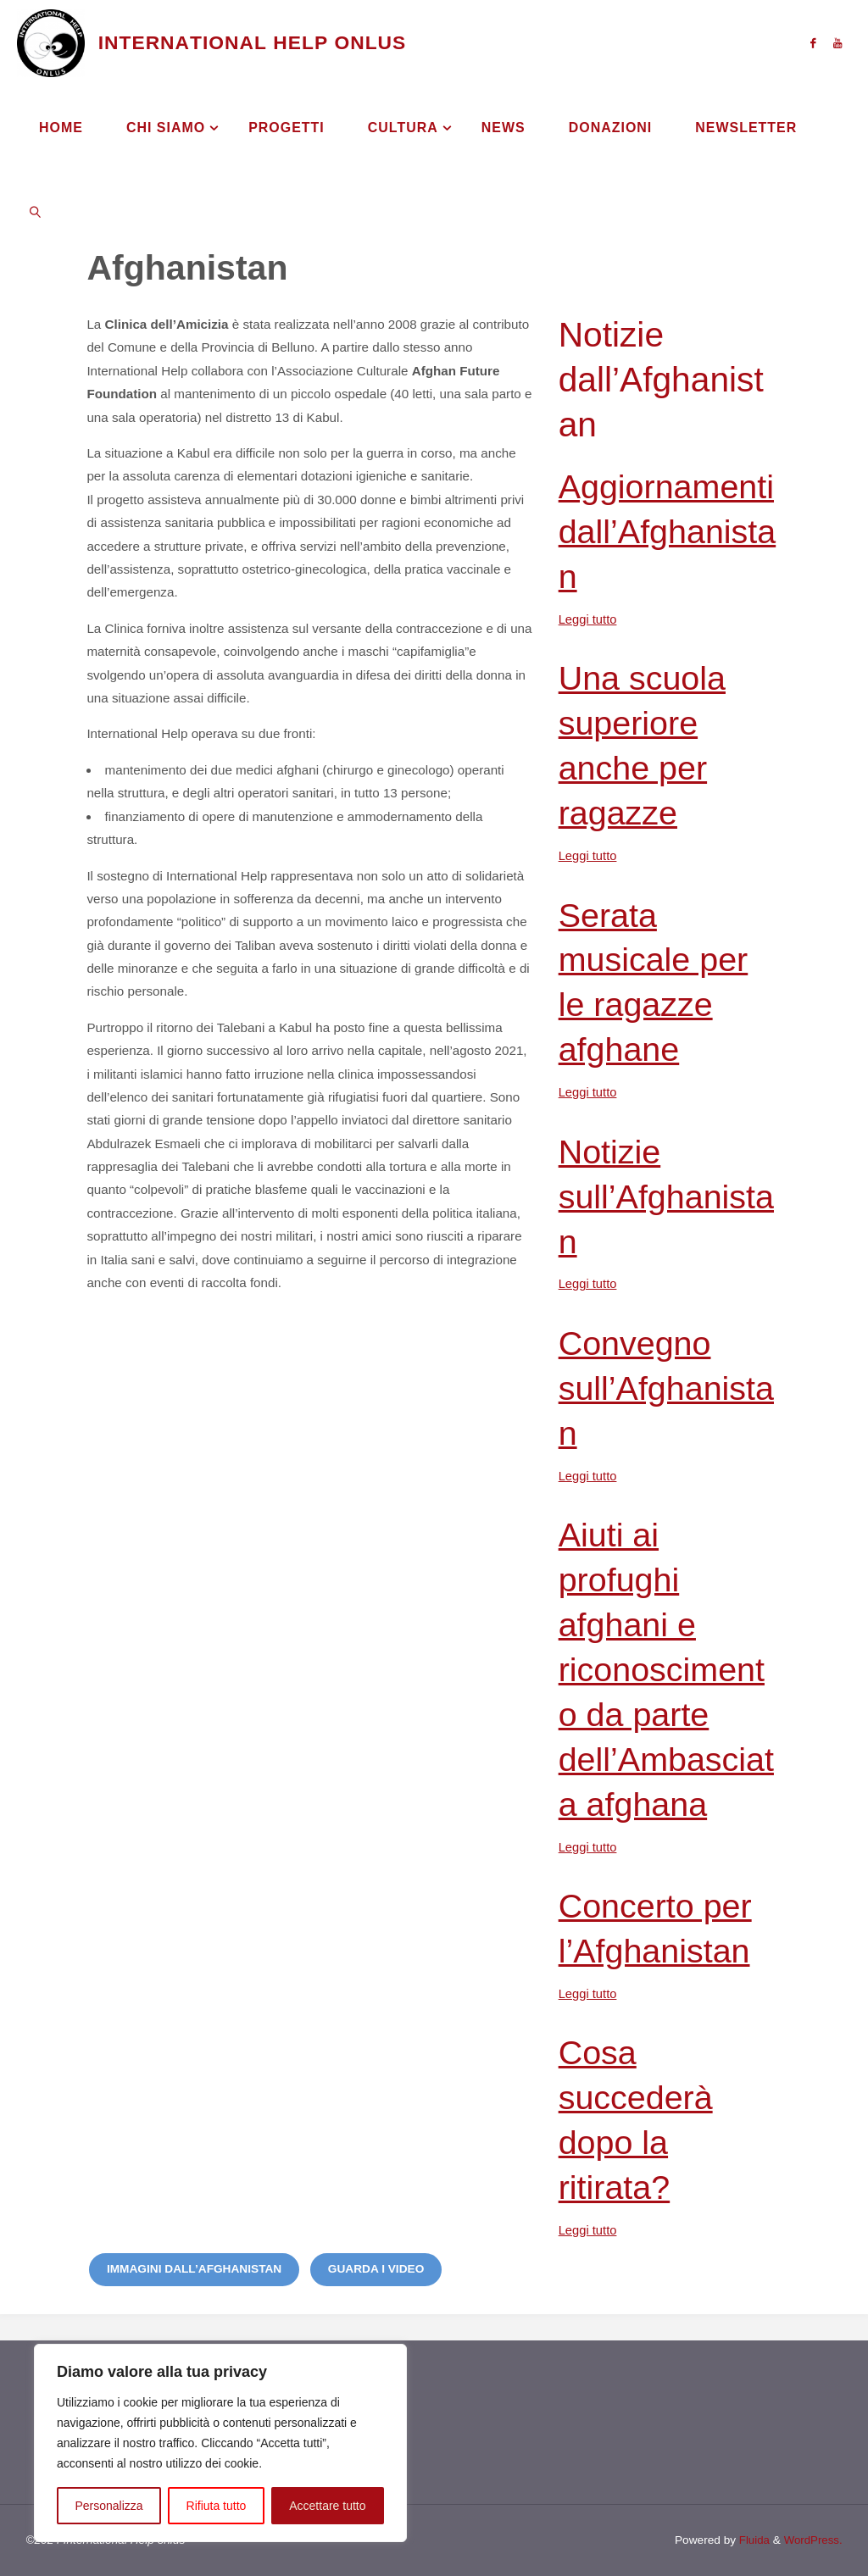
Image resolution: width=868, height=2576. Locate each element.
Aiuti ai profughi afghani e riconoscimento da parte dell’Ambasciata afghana (670, 1668)
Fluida (750, 2539)
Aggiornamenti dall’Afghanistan (670, 531)
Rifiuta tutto (216, 2505)
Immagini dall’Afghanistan (194, 2268)
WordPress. (812, 2539)
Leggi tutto (589, 619)
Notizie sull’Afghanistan (670, 1195)
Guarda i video (376, 2268)
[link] (35, 211)
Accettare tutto (327, 2505)
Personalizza (108, 2505)
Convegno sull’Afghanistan (670, 1387)
